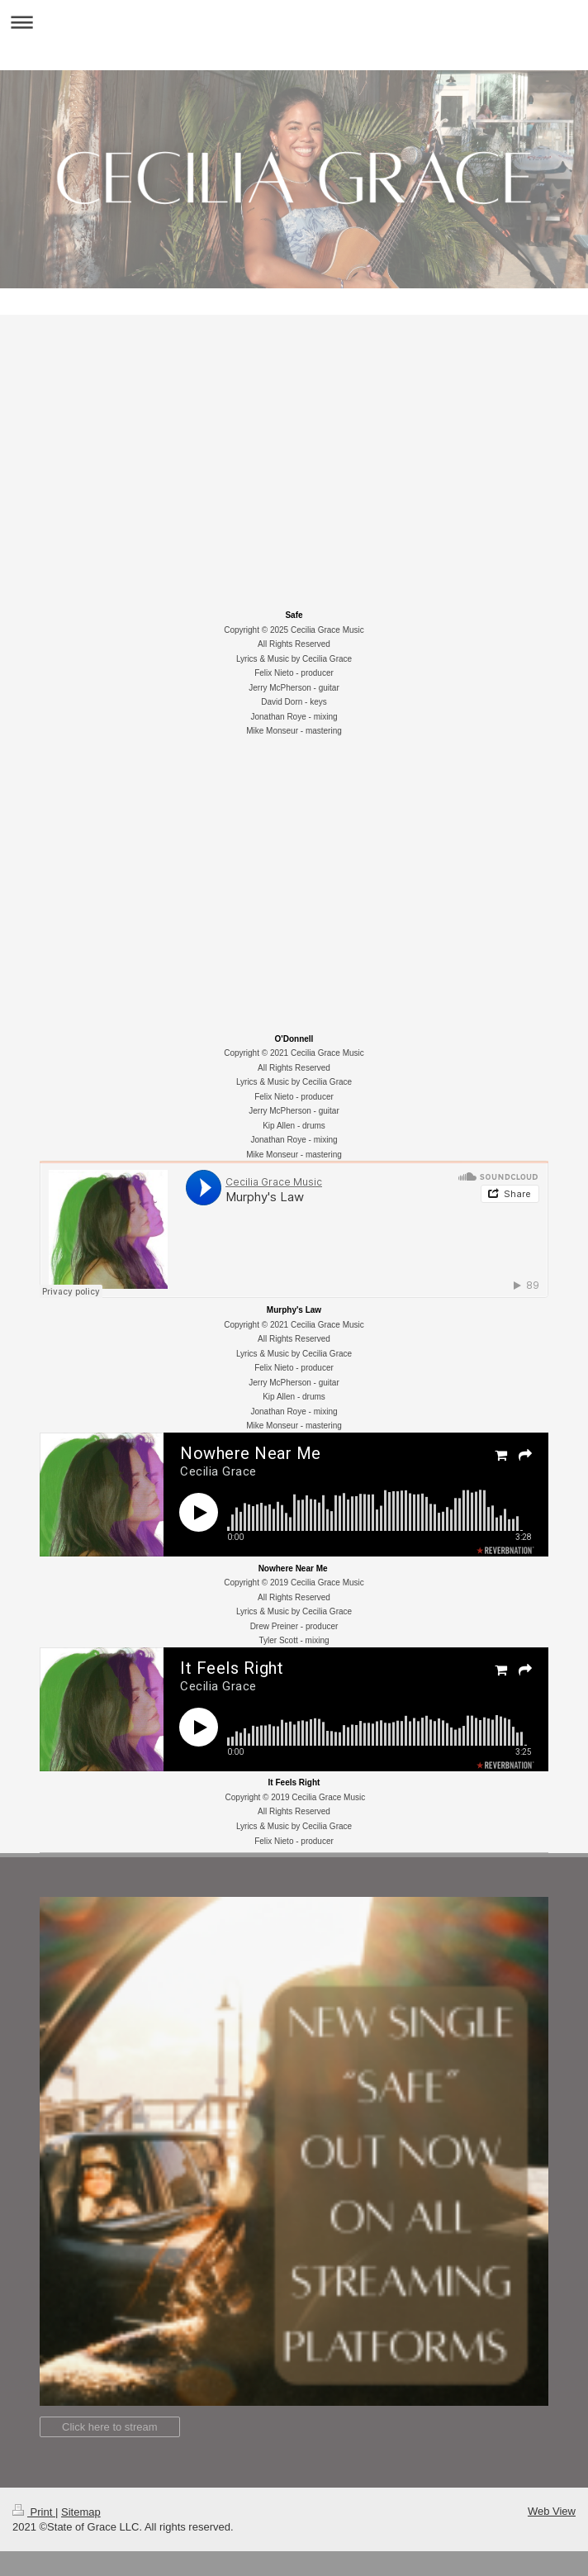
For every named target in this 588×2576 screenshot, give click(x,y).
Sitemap (81, 2512)
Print (33, 2512)
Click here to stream (110, 2427)
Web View (552, 2511)
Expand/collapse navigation (294, 22)
